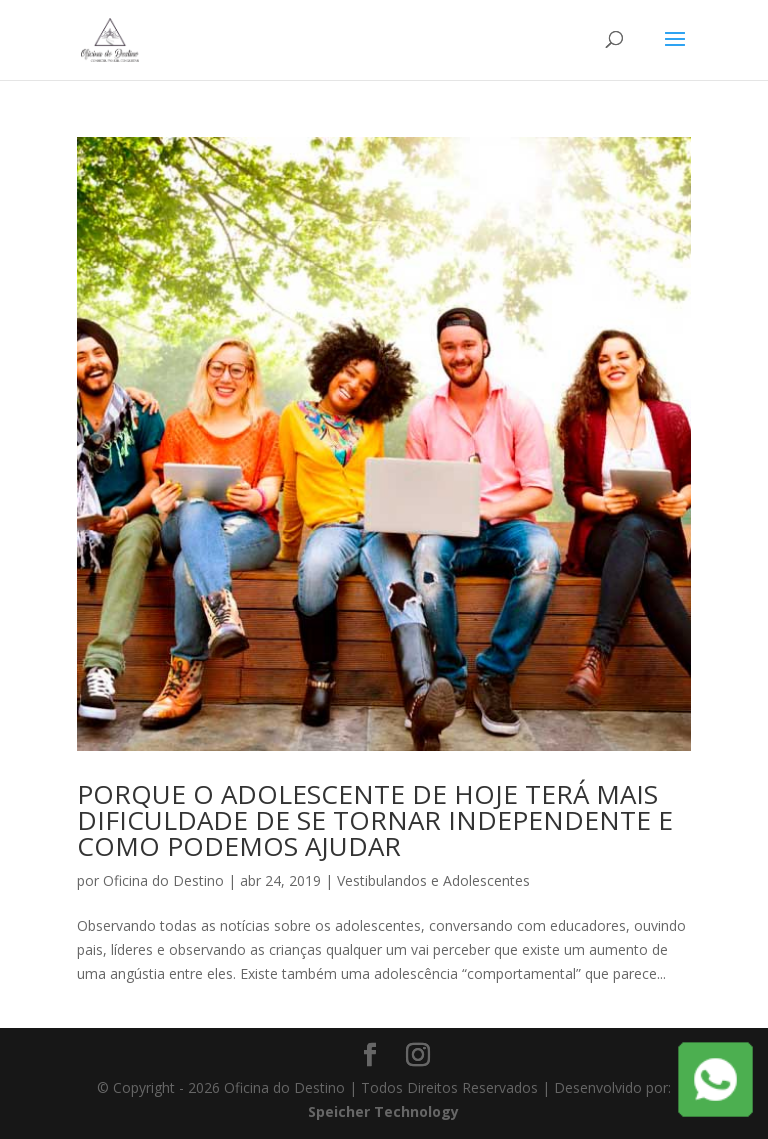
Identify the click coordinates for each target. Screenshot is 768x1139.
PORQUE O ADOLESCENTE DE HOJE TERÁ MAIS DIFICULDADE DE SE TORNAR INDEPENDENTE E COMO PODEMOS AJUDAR (375, 820)
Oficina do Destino (163, 880)
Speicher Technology (383, 1111)
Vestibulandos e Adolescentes (433, 880)
